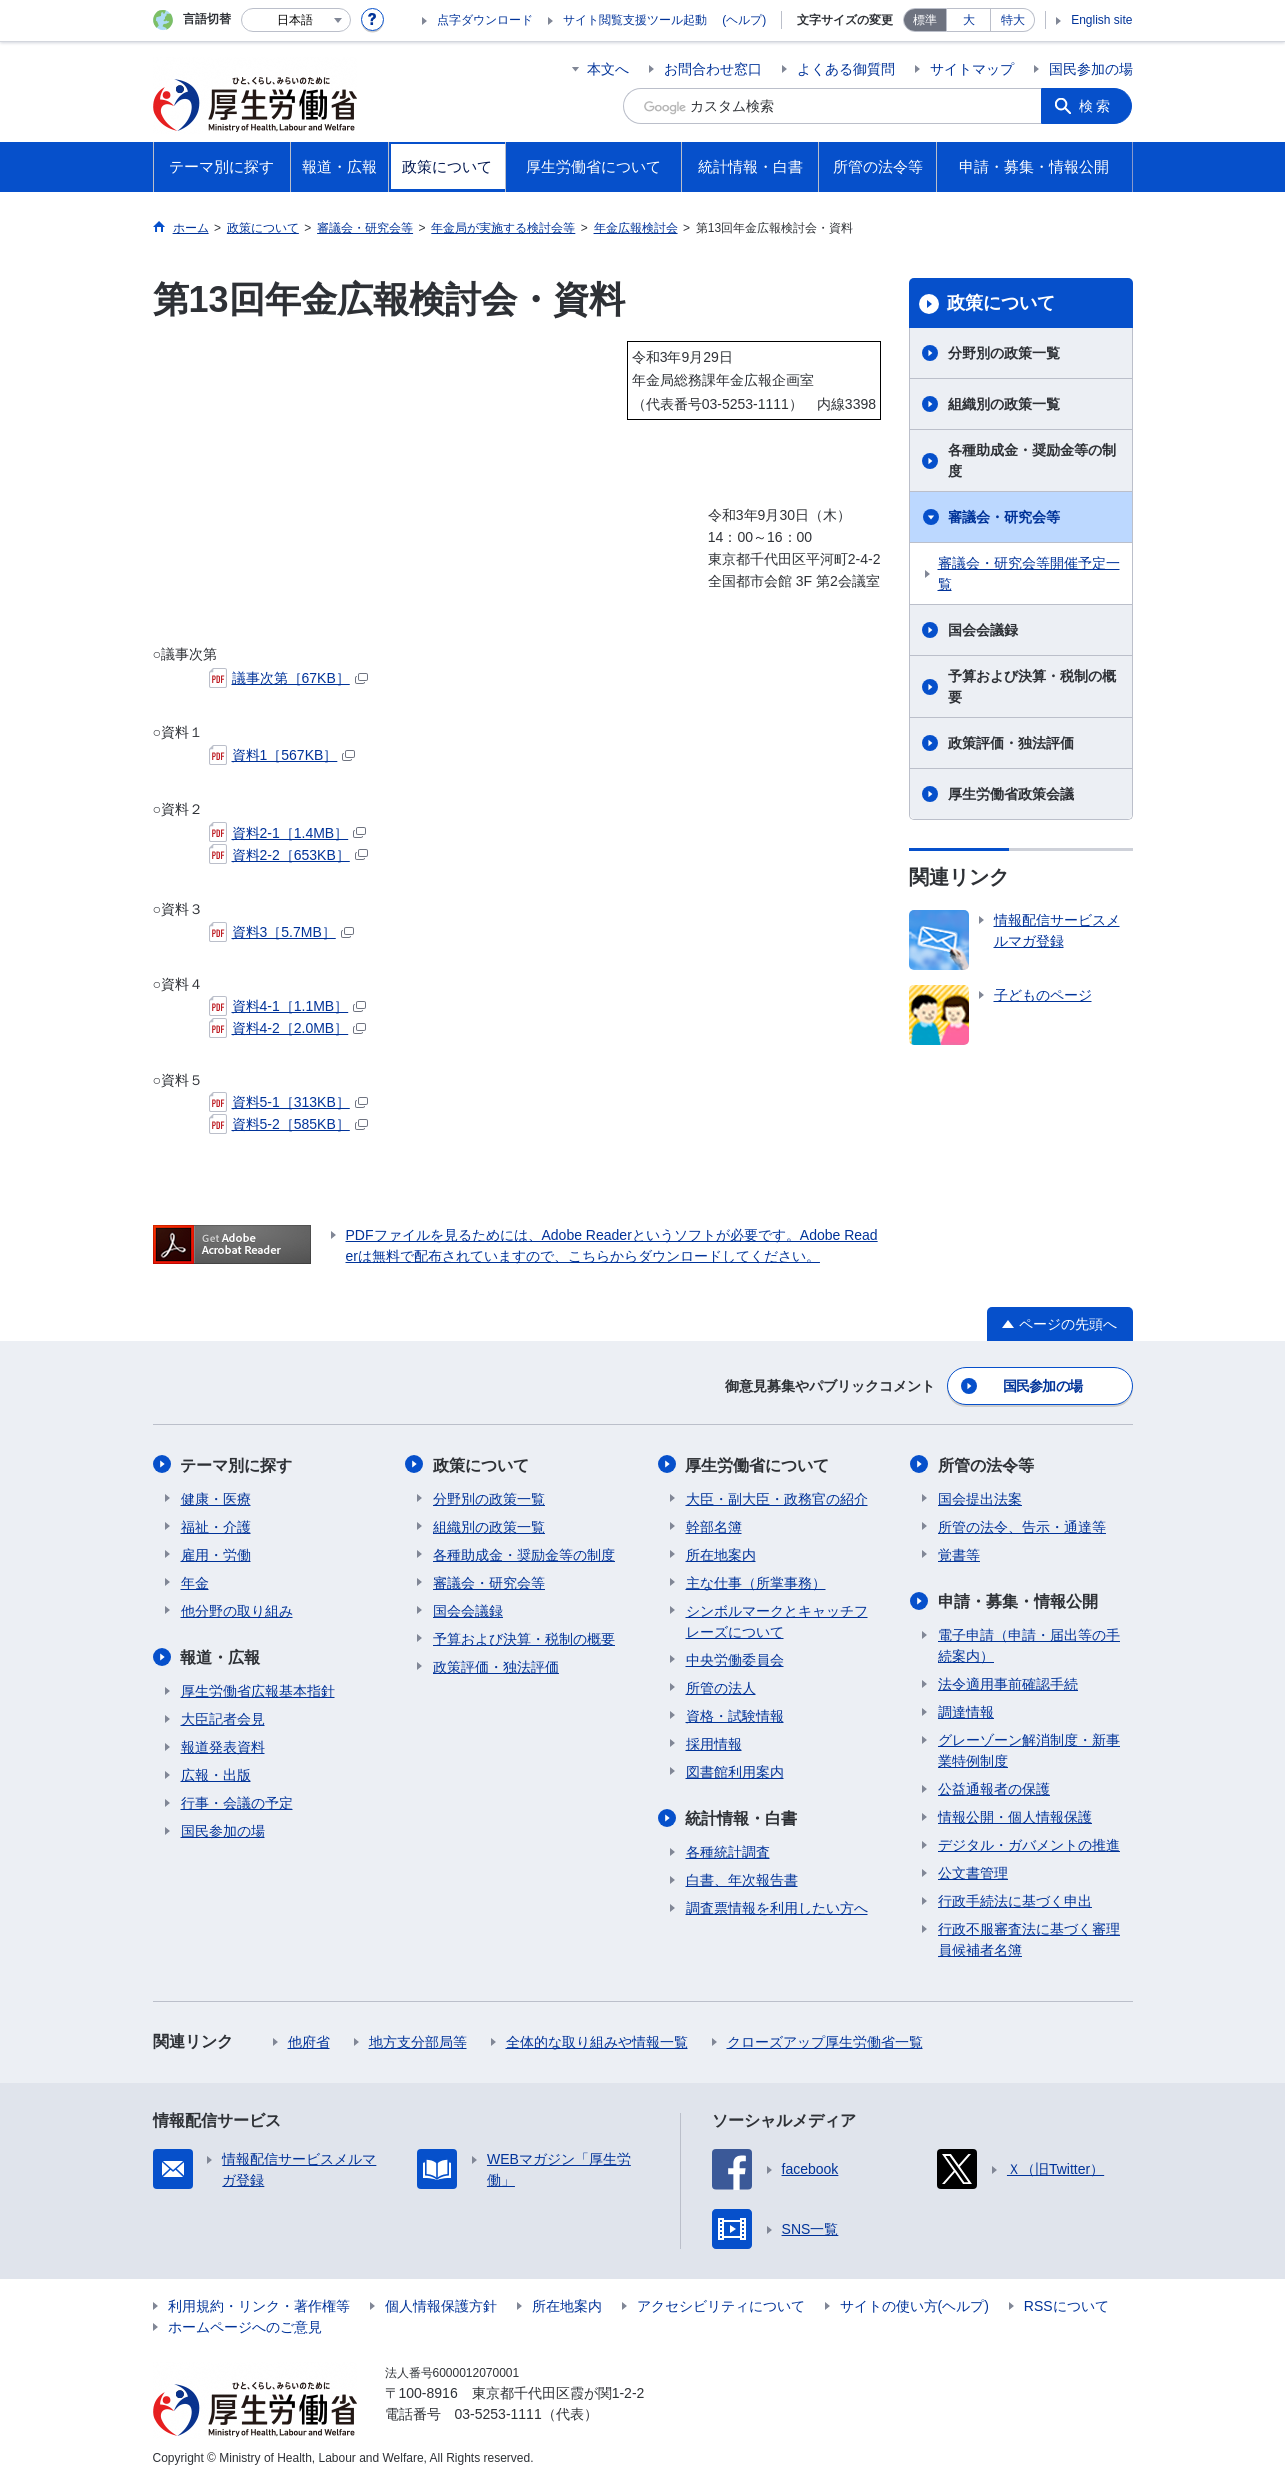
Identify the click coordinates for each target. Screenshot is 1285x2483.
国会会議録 (983, 630)
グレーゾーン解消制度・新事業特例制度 (1029, 1749)
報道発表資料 (223, 1746)
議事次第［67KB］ (288, 678)
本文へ (608, 69)
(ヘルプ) (744, 20)
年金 (195, 1582)
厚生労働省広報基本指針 (258, 1690)
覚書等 (959, 1554)
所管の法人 (721, 1687)
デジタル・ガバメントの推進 (1029, 1844)
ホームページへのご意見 (245, 2326)
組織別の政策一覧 (1004, 404)
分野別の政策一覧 (1004, 353)
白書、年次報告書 (742, 1879)
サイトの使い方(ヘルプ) (914, 2305)
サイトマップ (972, 69)
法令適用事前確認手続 (1008, 1683)
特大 (1013, 20)
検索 (1097, 106)
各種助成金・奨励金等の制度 (1032, 460)
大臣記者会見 (223, 1718)
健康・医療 (216, 1498)
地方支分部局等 (418, 2041)
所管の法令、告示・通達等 (1022, 1526)
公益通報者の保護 (994, 1788)
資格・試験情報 (735, 1715)
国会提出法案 (980, 1498)
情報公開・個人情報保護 (1015, 1816)
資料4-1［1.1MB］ (288, 1006)
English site (1101, 20)
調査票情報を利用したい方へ (777, 1907)
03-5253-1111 (498, 2413)
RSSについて (1066, 2305)
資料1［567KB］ (282, 755)
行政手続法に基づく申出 (1015, 1900)
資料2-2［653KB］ (288, 855)
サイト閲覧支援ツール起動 (635, 20)
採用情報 (714, 1743)
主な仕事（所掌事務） (756, 1582)
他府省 (309, 2041)
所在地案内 (721, 1554)
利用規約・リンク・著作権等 (259, 2305)
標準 (925, 20)
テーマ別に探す (237, 1464)
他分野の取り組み (237, 1610)
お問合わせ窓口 (713, 69)
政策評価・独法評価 (1011, 743)
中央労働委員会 (735, 1659)
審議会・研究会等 (1004, 517)
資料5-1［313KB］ (288, 1102)
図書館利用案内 (735, 1771)
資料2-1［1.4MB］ (288, 833)
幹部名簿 (714, 1526)
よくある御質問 (846, 69)
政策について (1001, 303)
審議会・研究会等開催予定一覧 (1029, 573)
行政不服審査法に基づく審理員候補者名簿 (1029, 1938)
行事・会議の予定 (237, 1802)
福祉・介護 (216, 1526)
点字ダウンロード (485, 20)
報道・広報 (221, 1656)
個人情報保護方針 (441, 2305)
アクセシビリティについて (721, 2305)
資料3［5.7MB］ (281, 932)
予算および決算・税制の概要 (1032, 686)
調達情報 (966, 1711)
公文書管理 (973, 1872)
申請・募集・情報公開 (1018, 1600)
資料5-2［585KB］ (288, 1124)
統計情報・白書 (742, 1817)
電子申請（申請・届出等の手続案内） (1029, 1644)
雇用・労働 (216, 1554)
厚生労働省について (758, 1464)
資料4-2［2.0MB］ (288, 1028)
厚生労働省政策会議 (1011, 794)
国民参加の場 (1091, 69)
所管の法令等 (986, 1464)
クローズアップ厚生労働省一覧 (825, 2041)
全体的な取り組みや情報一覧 (597, 2041)
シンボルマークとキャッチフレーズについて (777, 1620)
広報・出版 (216, 1774)
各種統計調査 (728, 1851)
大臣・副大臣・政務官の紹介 (777, 1498)
